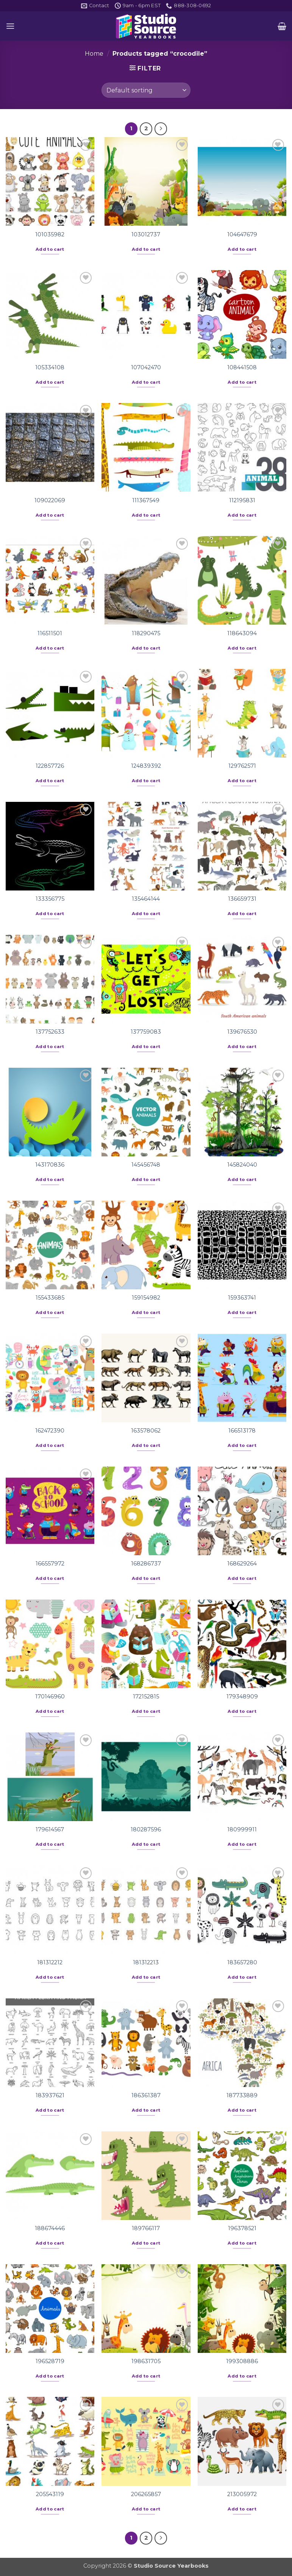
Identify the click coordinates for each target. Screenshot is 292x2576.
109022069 (49, 500)
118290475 (146, 633)
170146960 (50, 1696)
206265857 (146, 2494)
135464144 (146, 898)
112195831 (242, 500)
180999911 (242, 1829)
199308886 (242, 2361)
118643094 (242, 633)
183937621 (50, 2095)
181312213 (146, 1962)
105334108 (49, 367)
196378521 (242, 2228)
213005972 (242, 2494)
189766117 (146, 2228)
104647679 (242, 234)
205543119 (50, 2494)
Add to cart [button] (50, 249)
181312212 (49, 1962)
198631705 (146, 2361)
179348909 (242, 1696)
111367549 (145, 500)
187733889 (242, 2095)
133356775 (50, 898)
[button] (10, 26)
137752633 (50, 1031)
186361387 (146, 2095)
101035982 (49, 234)
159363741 (242, 1297)
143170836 (49, 1164)
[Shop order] (146, 90)
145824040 (242, 1164)
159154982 (146, 1297)
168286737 (146, 1563)
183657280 (242, 1962)
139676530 (242, 1031)
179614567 (50, 1829)
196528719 (50, 2361)
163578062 (146, 1430)
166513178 (242, 1430)
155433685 (50, 1297)
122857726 (50, 765)
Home (94, 53)
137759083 (146, 1031)
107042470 (146, 367)
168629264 (242, 1563)
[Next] (161, 128)
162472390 (49, 1430)
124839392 (146, 765)
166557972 (50, 1563)
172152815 (146, 1696)
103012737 (145, 234)
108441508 (242, 367)
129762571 (242, 765)
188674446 (50, 2228)
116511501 (49, 633)
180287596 (146, 1829)
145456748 (145, 1164)
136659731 (242, 898)
